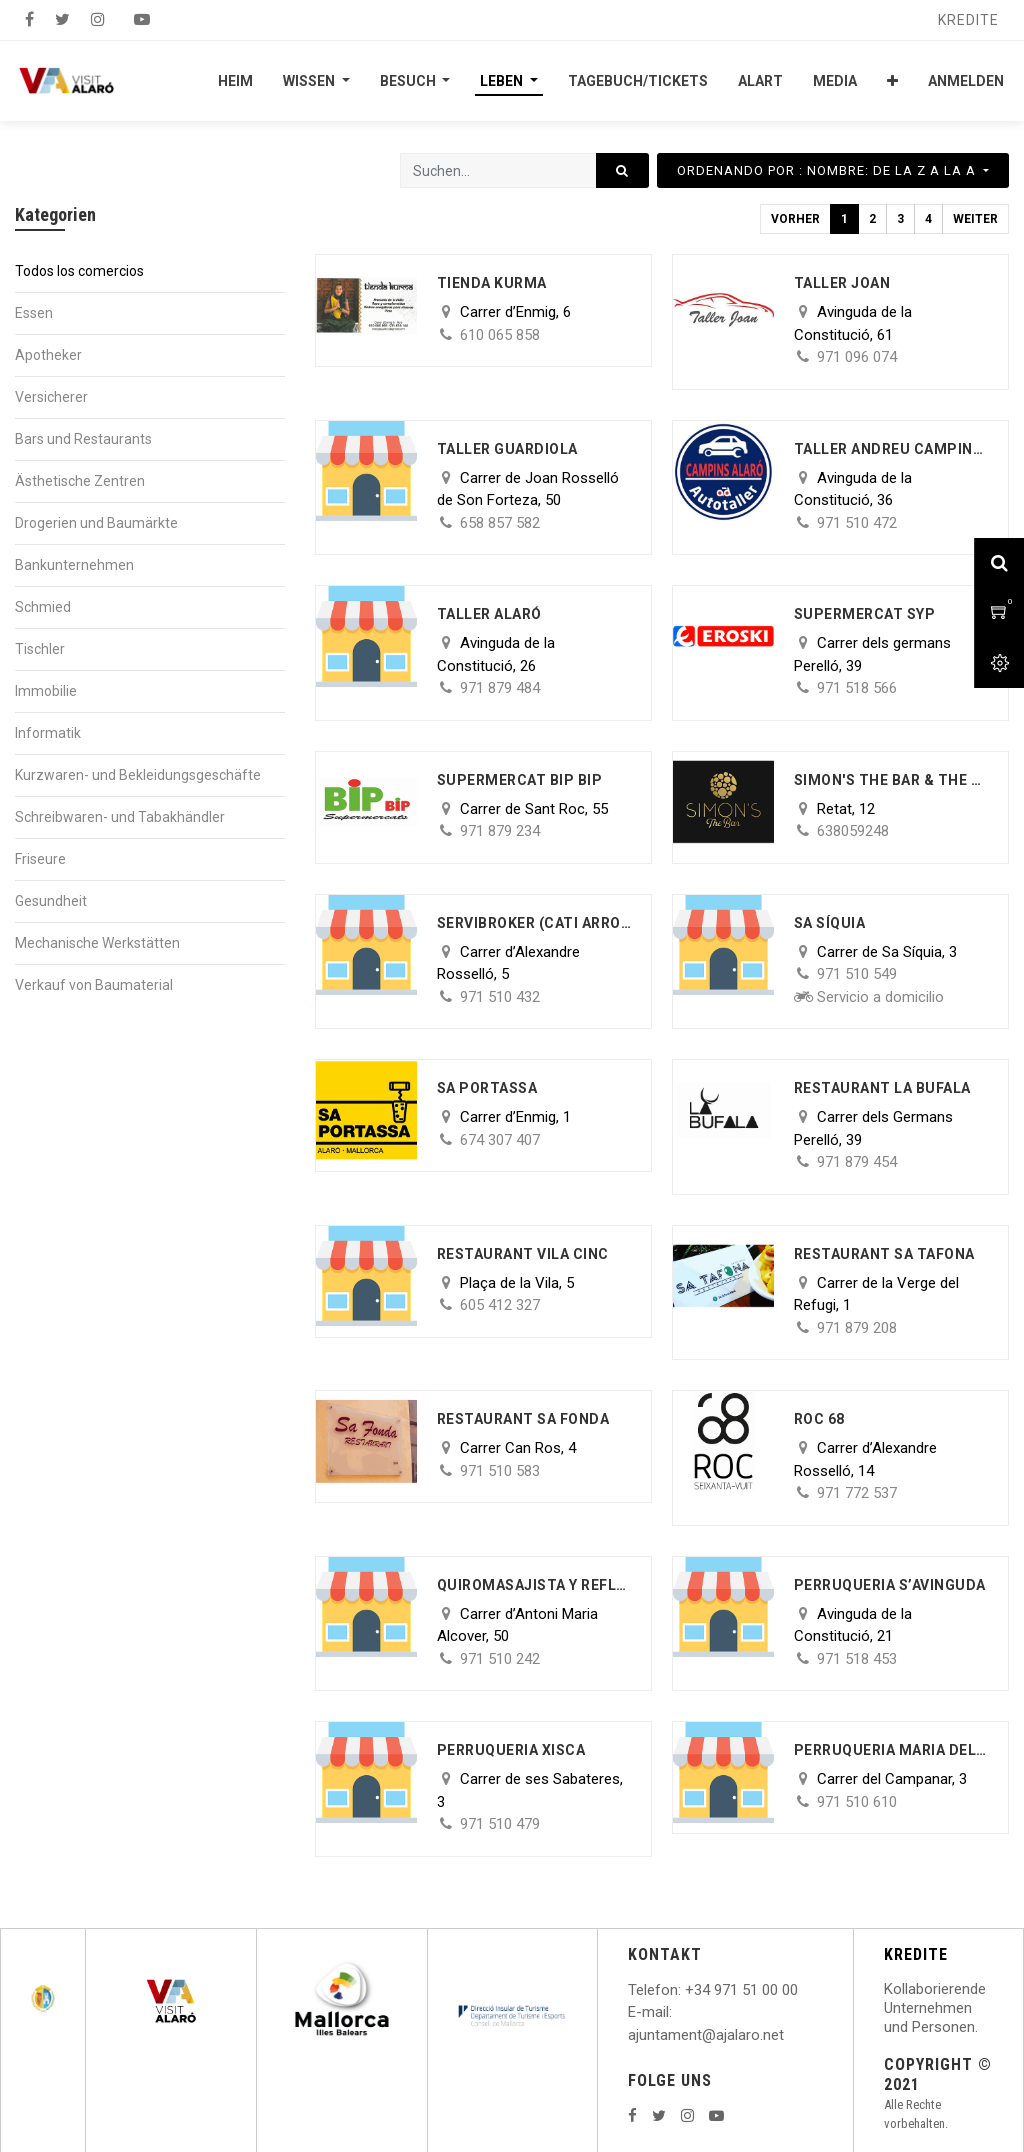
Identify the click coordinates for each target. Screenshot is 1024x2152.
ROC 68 (819, 1419)
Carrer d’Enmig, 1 (515, 1117)
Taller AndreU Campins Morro (891, 449)
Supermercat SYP (865, 614)
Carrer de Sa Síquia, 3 (887, 952)
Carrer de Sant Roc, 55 (534, 809)
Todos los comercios (79, 271)
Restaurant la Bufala (882, 1088)
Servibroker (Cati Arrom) (534, 923)
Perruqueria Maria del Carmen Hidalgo (891, 1750)
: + (686, 1990)
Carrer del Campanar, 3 (892, 1779)
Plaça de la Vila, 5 (517, 1283)
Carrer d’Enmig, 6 (515, 312)
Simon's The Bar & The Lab (891, 780)
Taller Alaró (489, 614)
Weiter (975, 219)
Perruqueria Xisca (511, 1750)
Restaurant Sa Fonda (523, 1419)
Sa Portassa (487, 1088)
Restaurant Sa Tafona (884, 1254)
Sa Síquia (830, 923)
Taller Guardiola (507, 449)
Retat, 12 (846, 809)
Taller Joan (842, 283)
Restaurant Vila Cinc (523, 1254)
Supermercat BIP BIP (520, 780)
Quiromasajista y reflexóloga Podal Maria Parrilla (534, 1585)
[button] (892, 81)
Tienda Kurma (492, 283)
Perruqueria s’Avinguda (890, 1585)
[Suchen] (622, 170)
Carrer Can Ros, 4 (518, 1448)
